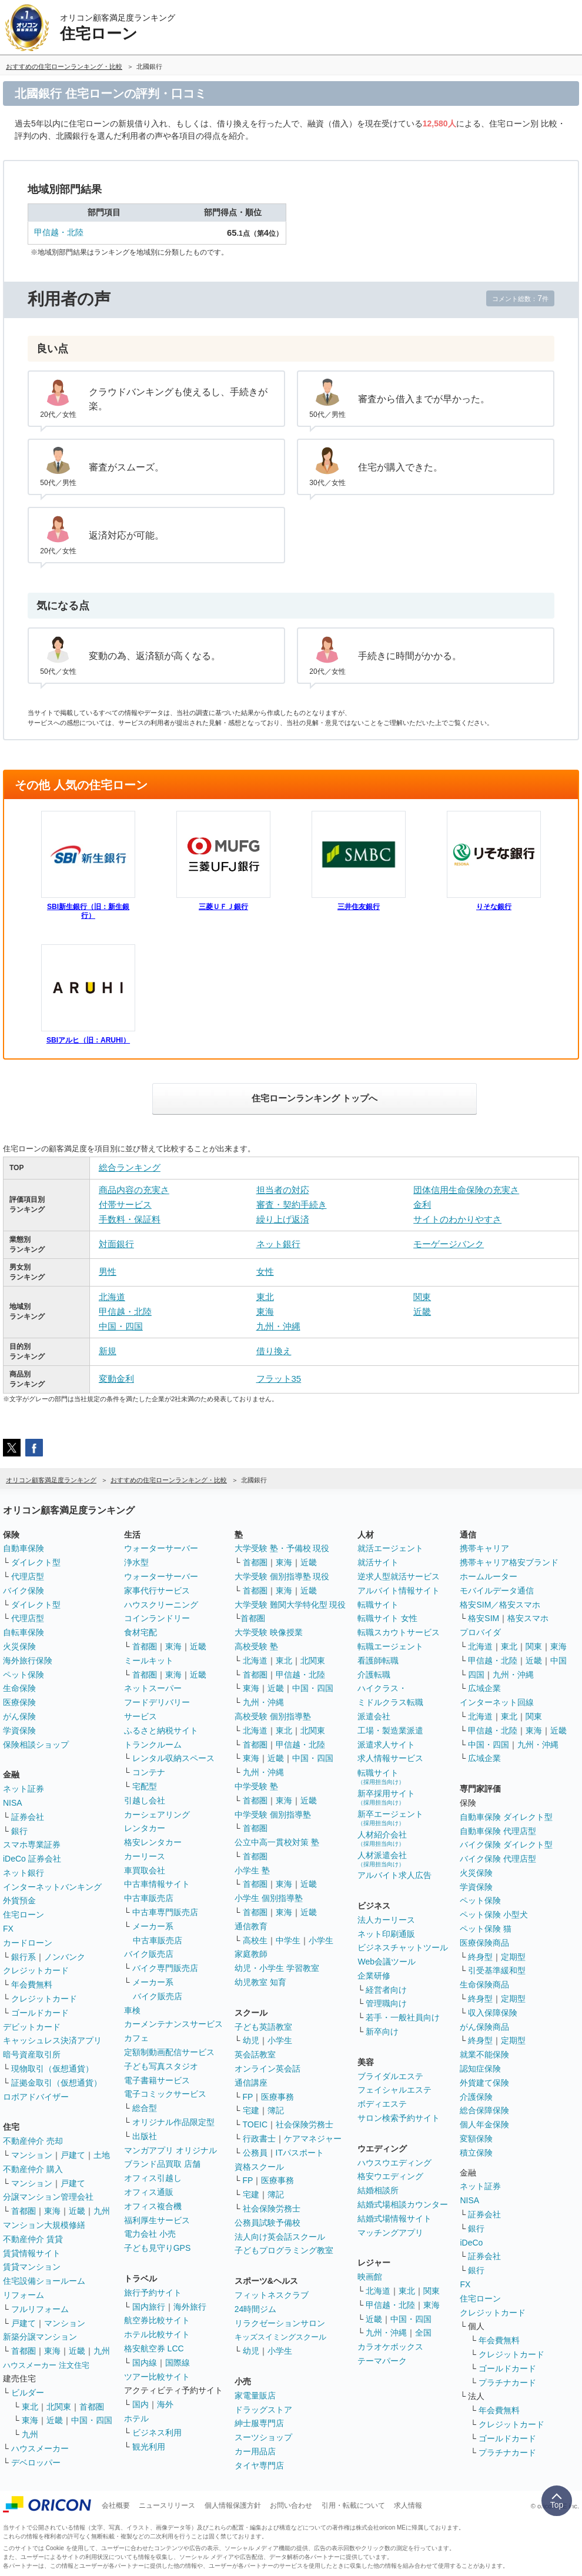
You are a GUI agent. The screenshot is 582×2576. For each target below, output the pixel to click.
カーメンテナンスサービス (173, 2024)
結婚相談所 (378, 2190)
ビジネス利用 (157, 2432)
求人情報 (408, 2505)
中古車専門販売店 (165, 1912)
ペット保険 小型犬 (494, 1914)
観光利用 (148, 2446)
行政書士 (259, 2138)
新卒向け (382, 2031)
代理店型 (27, 1576)
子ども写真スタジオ (161, 2066)
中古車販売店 (148, 1898)
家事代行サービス (157, 1590)
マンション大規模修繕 (44, 2225)
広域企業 (484, 1688)
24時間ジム (256, 2309)
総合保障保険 (484, 2110)
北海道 (112, 1297)
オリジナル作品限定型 (173, 2122)
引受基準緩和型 (497, 1970)
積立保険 (476, 2152)
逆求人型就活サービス (398, 1576)
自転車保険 (23, 1632)
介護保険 (476, 2096)
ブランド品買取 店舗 (162, 2164)
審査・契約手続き (291, 1205)
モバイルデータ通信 (497, 1590)
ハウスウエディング (394, 2162)
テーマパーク (382, 2360)
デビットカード (32, 2027)
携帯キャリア (484, 1548)
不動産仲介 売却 (33, 2141)
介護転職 (373, 1674)
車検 (132, 2010)
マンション (31, 2155)
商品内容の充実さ (134, 1190)
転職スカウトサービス (398, 1632)
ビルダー (27, 2392)
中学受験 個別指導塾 (273, 1814)
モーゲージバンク (448, 1244)
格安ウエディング (390, 2176)
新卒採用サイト (386, 1797)
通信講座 (251, 2082)
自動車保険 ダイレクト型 (506, 1817)
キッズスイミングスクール (280, 2337)
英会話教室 (255, 2054)
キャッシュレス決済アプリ (52, 2040)
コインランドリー (157, 1618)
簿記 (275, 2110)
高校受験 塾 (256, 1646)
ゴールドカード (40, 2012)
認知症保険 (480, 2068)
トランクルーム (153, 1744)
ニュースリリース (167, 2505)
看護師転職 (378, 1660)
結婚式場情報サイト (394, 2218)
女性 (265, 1272)
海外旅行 (189, 2306)
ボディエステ (382, 2104)
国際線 (177, 2362)
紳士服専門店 (259, 2423)
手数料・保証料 (129, 1219)
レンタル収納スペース (173, 1758)
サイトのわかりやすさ (457, 1219)
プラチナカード (507, 2382)
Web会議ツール (386, 1961)
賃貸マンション (32, 2266)
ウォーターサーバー (161, 1548)
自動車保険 (23, 1548)
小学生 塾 (252, 1870)
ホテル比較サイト (157, 2334)
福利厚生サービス (157, 2220)
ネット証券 (23, 1788)
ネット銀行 (278, 1244)
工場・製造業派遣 (390, 1730)
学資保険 (19, 1730)
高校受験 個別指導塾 (273, 1716)
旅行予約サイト (153, 2292)
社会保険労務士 (304, 2124)
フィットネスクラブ (272, 2295)
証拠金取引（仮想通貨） (56, 2082)
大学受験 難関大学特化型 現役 (290, 1604)
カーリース (144, 1856)
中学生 (288, 1940)
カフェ (136, 2038)
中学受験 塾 (256, 1786)
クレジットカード (36, 1970)
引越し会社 (144, 1800)
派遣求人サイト (386, 1744)
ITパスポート (300, 2152)
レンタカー (144, 1828)
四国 (476, 1674)
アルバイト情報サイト (398, 1590)
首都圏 (23, 2211)
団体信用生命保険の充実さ (466, 1190)
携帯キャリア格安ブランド (509, 1562)
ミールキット (148, 1660)
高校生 (255, 1940)
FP (248, 2096)
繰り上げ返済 (282, 1219)
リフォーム (23, 2295)
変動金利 (116, 1379)
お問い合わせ (291, 2505)
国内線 (144, 2362)
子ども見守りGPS (157, 2248)
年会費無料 (31, 1984)
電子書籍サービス (157, 2080)
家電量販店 (255, 2395)
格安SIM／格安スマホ (500, 1604)
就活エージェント (390, 1548)
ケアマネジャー (313, 2138)
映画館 (369, 2276)
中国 (558, 1660)
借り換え (274, 1351)
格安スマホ (527, 1618)
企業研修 (373, 1975)
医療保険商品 (484, 1942)
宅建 (251, 2110)
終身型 (480, 1957)
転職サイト (378, 1604)
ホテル (136, 2418)
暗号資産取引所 (32, 2054)
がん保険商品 (484, 2027)
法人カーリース (386, 1920)
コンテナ (148, 1772)
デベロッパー (36, 2462)
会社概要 (116, 2505)
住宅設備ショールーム (44, 2281)
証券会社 (27, 1817)
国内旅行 (148, 2306)
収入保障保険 (492, 2012)
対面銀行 (116, 1244)
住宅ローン (23, 1914)
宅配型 (144, 1786)
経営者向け (386, 1989)
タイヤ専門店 (259, 2465)
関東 (422, 1297)
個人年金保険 (484, 2124)
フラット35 (279, 1379)
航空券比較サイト (157, 2320)
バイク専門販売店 (165, 1968)
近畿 (422, 1312)
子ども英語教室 (263, 2027)
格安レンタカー (153, 1842)
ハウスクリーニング (161, 1604)
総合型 (144, 2108)
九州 (101, 2211)
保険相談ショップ (36, 1744)
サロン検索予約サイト (398, 2118)
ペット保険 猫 (485, 1928)
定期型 (513, 1957)
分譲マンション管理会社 (48, 2196)
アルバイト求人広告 (394, 1875)
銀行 (19, 1831)
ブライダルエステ (390, 2076)
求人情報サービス (390, 1758)
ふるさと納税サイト (161, 1730)
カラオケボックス (390, 2346)
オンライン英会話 (267, 2068)
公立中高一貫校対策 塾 (277, 1842)
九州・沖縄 (278, 1326)
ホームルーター (488, 1576)
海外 (165, 2404)
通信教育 (251, 1926)
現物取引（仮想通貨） (52, 2068)
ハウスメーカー (40, 2448)
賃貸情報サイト (32, 2253)
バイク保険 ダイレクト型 (506, 1844)
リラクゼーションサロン (280, 2323)
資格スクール (259, 2166)
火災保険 (19, 1646)
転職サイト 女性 (387, 1618)
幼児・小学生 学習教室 (277, 1968)
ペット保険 (23, 1674)
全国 (423, 2332)
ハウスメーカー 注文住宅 (46, 2365)
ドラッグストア (263, 2409)
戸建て (73, 2155)
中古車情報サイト (157, 1884)
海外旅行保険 (27, 1660)
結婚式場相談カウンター (402, 2204)
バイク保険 (23, 1590)
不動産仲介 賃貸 (33, 2239)
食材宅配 (140, 1632)
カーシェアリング (157, 1814)
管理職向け (386, 2003)
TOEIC (255, 2124)
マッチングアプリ (390, 2232)
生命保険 (19, 1688)
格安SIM (483, 1618)
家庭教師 (251, 1954)
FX (8, 1928)
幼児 (251, 2040)
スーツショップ (263, 2437)
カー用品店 (255, 2451)
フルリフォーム (40, 2309)
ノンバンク (64, 1957)
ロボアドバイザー (36, 2096)
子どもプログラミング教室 (284, 2250)
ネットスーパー (153, 1688)
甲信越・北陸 (58, 232)
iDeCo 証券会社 (32, 1858)
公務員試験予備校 (267, 2222)
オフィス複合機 (153, 2206)
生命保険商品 (484, 1984)
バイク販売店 (148, 1954)
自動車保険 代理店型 (498, 1831)
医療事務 (277, 2096)
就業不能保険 (484, 2054)
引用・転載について (353, 2505)
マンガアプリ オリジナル (170, 2150)
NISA (12, 1802)
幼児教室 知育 (260, 1982)
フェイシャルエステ (394, 2089)
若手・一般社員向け (403, 2017)
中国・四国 (121, 1326)
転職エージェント (390, 1646)
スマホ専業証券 (32, 1844)
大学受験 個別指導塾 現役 (282, 1576)
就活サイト (378, 1562)
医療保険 (19, 1702)
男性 (107, 1272)
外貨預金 (19, 1900)
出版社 (144, 2136)
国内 (140, 2404)
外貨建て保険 (484, 2082)
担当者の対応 (282, 1190)
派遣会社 (373, 1716)
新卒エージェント (390, 1817)
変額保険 (476, 2138)
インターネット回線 (497, 1702)
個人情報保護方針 (233, 2505)
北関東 (58, 2406)
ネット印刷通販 (386, 1934)
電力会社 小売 (150, 2233)
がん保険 (19, 1716)
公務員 (255, 2152)
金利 (422, 1205)
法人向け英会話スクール (280, 2236)
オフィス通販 (148, 2192)
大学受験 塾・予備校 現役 (282, 1548)
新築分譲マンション (40, 2336)
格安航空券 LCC (154, 2348)
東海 (265, 1312)
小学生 (321, 1940)
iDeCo (471, 2242)
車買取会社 (144, 1870)
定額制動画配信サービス (169, 2052)
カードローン (27, 1942)
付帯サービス (125, 1205)
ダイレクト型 (36, 1562)
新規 (107, 1351)
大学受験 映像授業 (269, 1632)
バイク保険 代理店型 (498, 1858)
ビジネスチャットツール (402, 1947)
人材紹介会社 (382, 1838)
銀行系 (23, 1957)
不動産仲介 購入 (33, 2169)
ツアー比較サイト (157, 2376)
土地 (101, 2155)
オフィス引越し (153, 2178)
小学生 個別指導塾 (269, 1898)
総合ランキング (129, 1167)
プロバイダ (480, 1632)
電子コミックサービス (165, 2094)
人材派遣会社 (382, 1858)
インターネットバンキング (52, 1887)
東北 (265, 1297)
